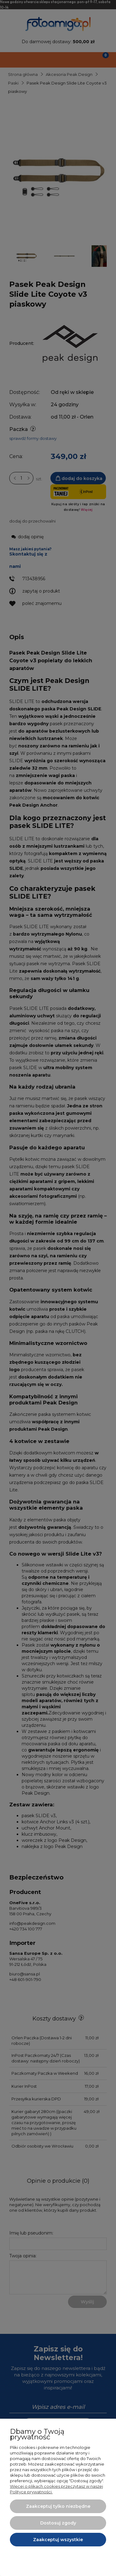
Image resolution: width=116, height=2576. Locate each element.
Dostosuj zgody (58, 2523)
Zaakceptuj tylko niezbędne (58, 2506)
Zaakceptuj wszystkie (58, 2539)
